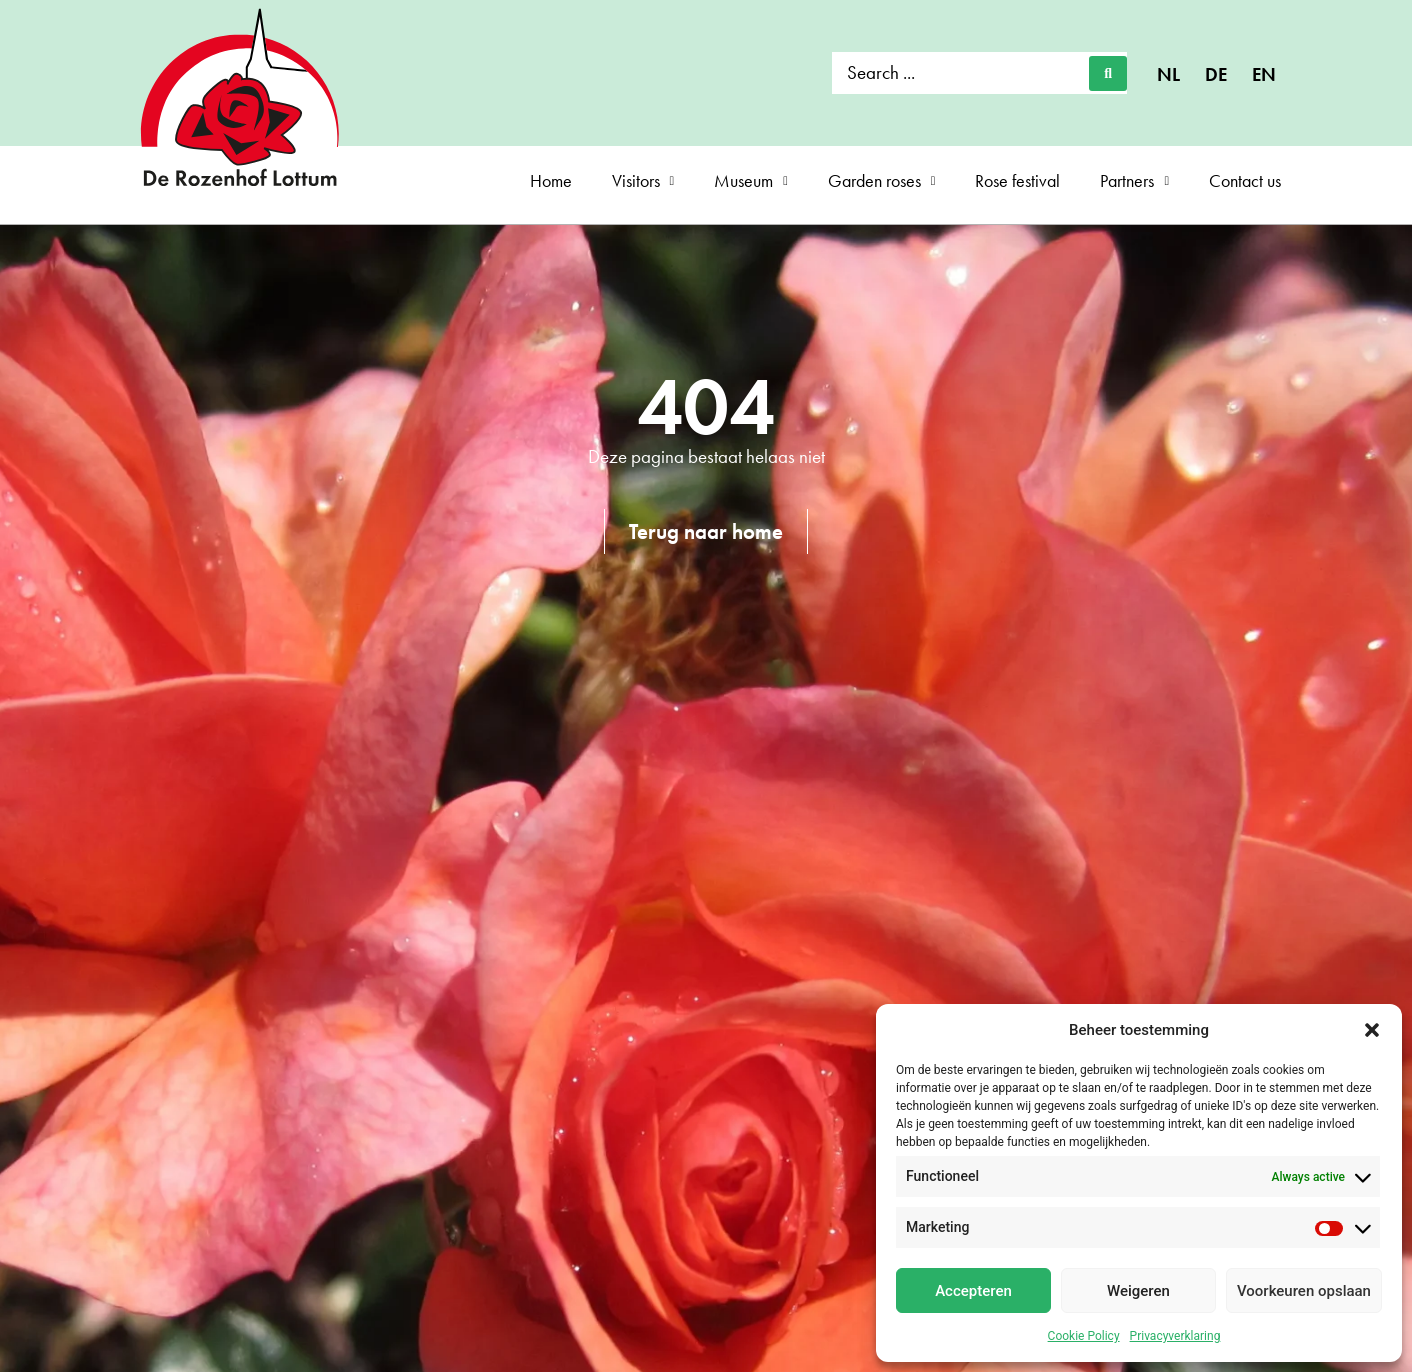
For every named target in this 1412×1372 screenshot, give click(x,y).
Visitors (643, 181)
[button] (1372, 1030)
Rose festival (1017, 180)
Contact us (1245, 180)
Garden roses (882, 181)
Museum (751, 181)
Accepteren (973, 1291)
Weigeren (1138, 1291)
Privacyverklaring (1175, 1336)
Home (551, 180)
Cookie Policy (1084, 1336)
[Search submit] (1108, 73)
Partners (1134, 181)
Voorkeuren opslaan (1304, 1291)
